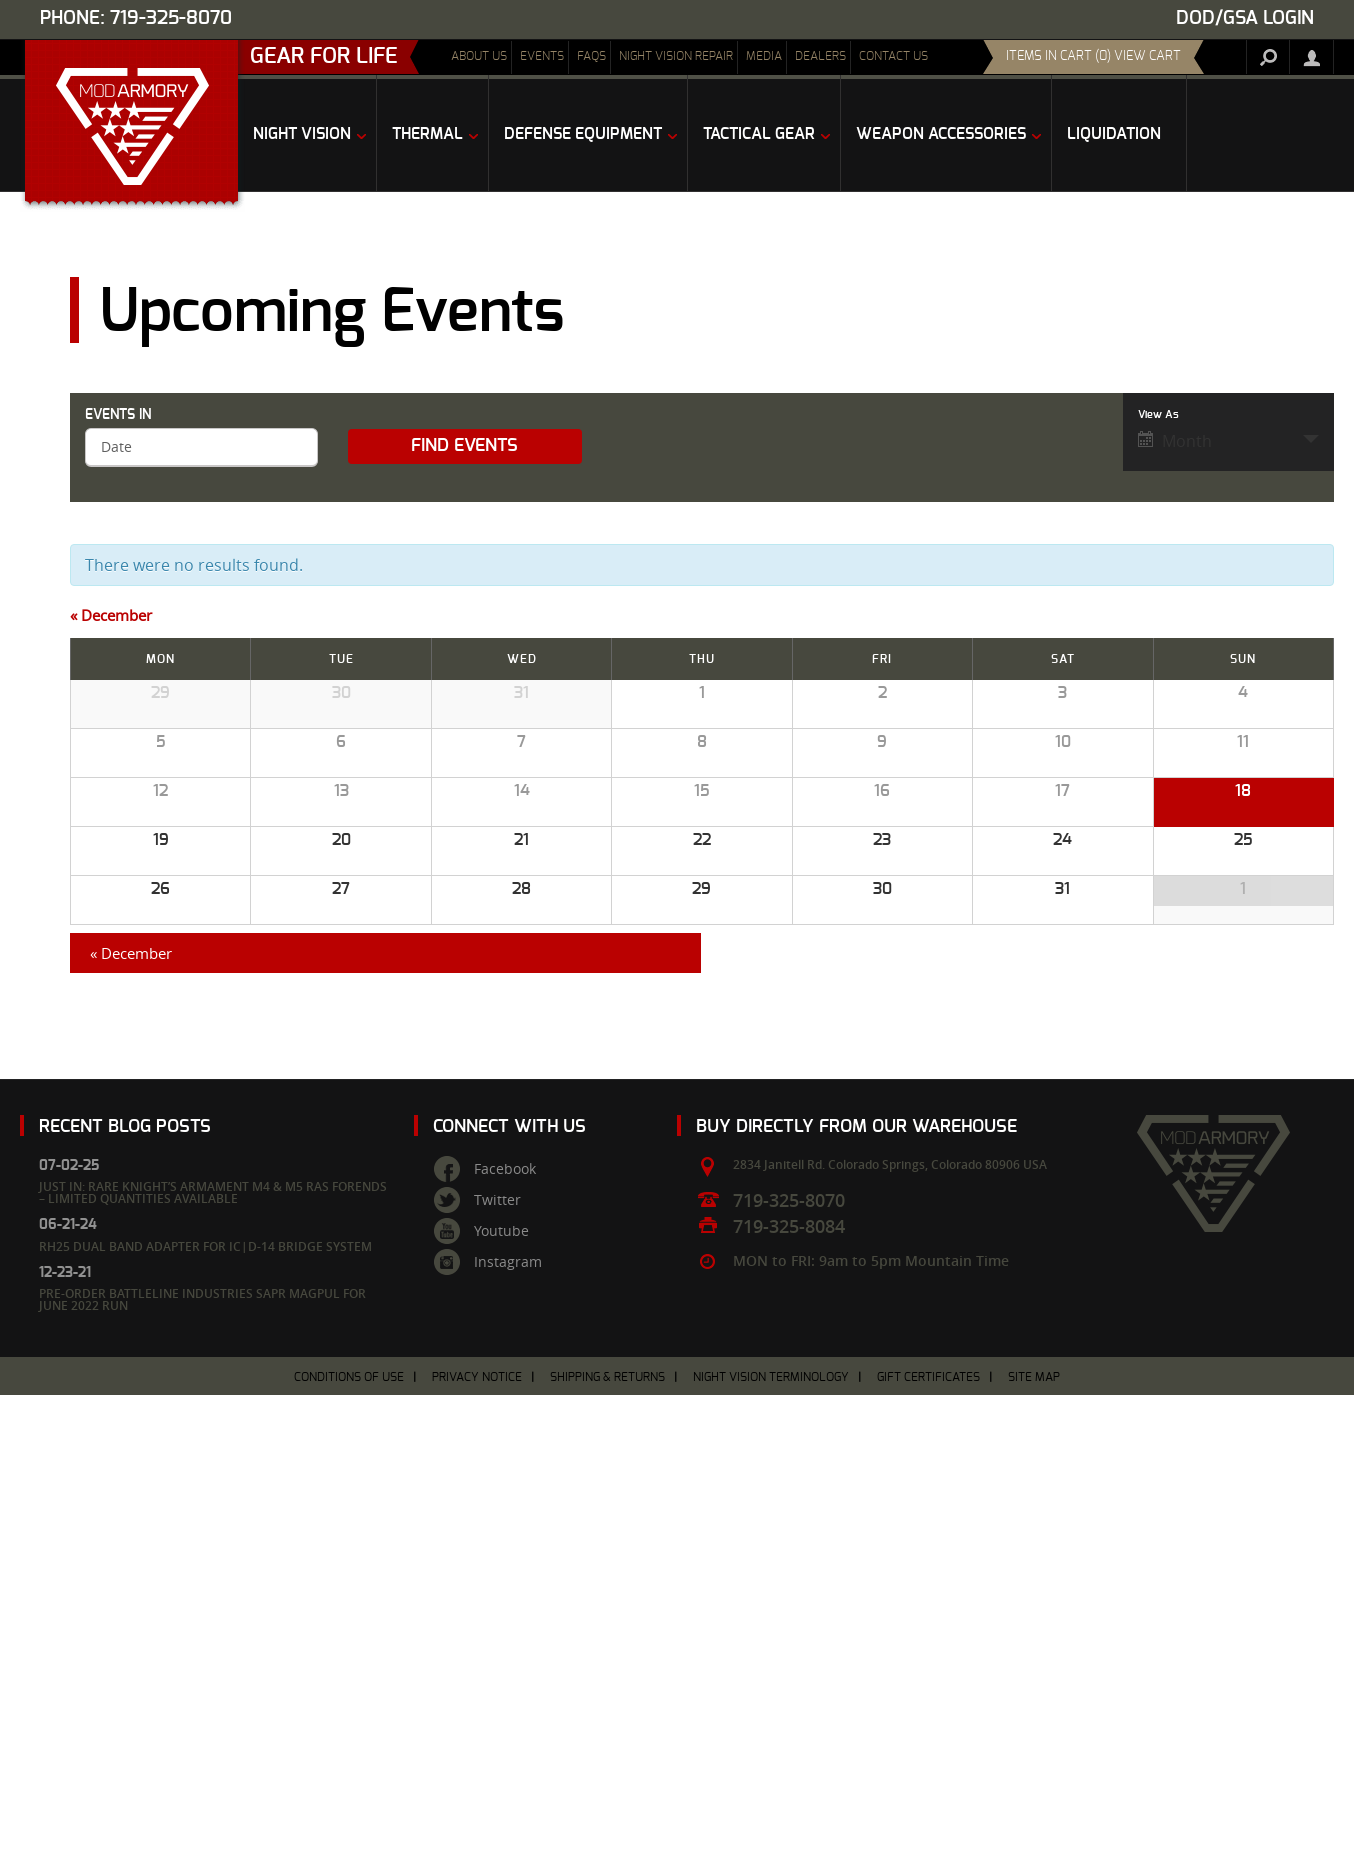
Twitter (497, 1680)
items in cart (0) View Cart (1093, 56)
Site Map (1034, 1857)
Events (542, 56)
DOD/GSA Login (1245, 18)
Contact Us (893, 56)
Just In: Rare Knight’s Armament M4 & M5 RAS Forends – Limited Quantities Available (213, 1672)
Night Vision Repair (676, 56)
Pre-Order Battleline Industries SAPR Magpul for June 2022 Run (202, 1779)
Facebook (505, 1649)
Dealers (820, 56)
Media (764, 56)
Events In (118, 415)
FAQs (591, 56)
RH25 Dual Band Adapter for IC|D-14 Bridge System (205, 1726)
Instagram (508, 1742)
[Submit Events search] (464, 446)
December (111, 615)
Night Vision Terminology (771, 1857)
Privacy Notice (477, 1857)
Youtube (501, 1711)
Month (1175, 441)
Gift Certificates (928, 1857)
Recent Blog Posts (125, 1605)
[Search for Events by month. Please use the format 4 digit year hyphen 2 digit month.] (201, 447)
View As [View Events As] (1158, 414)
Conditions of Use (349, 1857)
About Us (479, 56)
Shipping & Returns (607, 1857)
